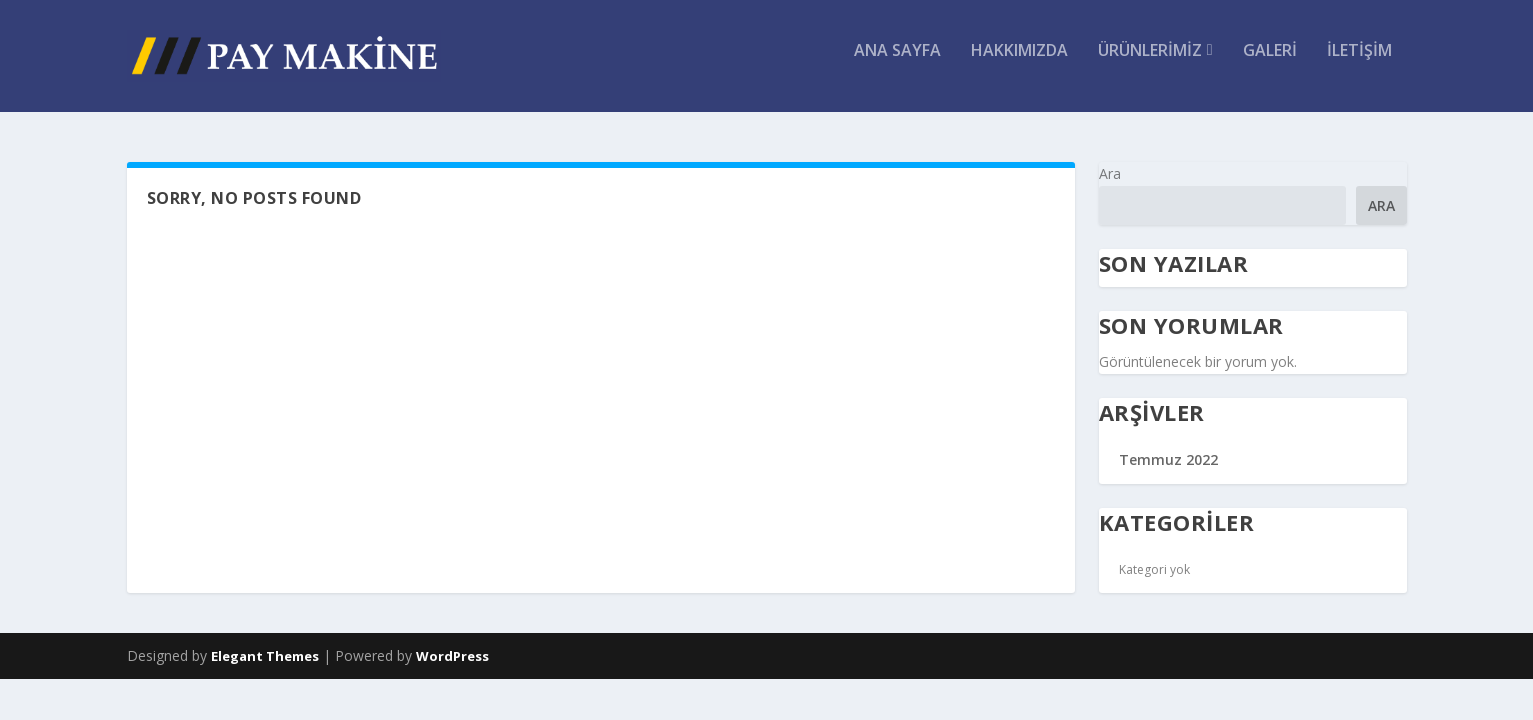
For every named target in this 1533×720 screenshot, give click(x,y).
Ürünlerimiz (1150, 63)
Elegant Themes (265, 658)
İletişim (1359, 63)
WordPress (452, 658)
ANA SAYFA (897, 63)
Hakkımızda (1019, 63)
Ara (1110, 175)
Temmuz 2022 (1168, 461)
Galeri (1270, 63)
